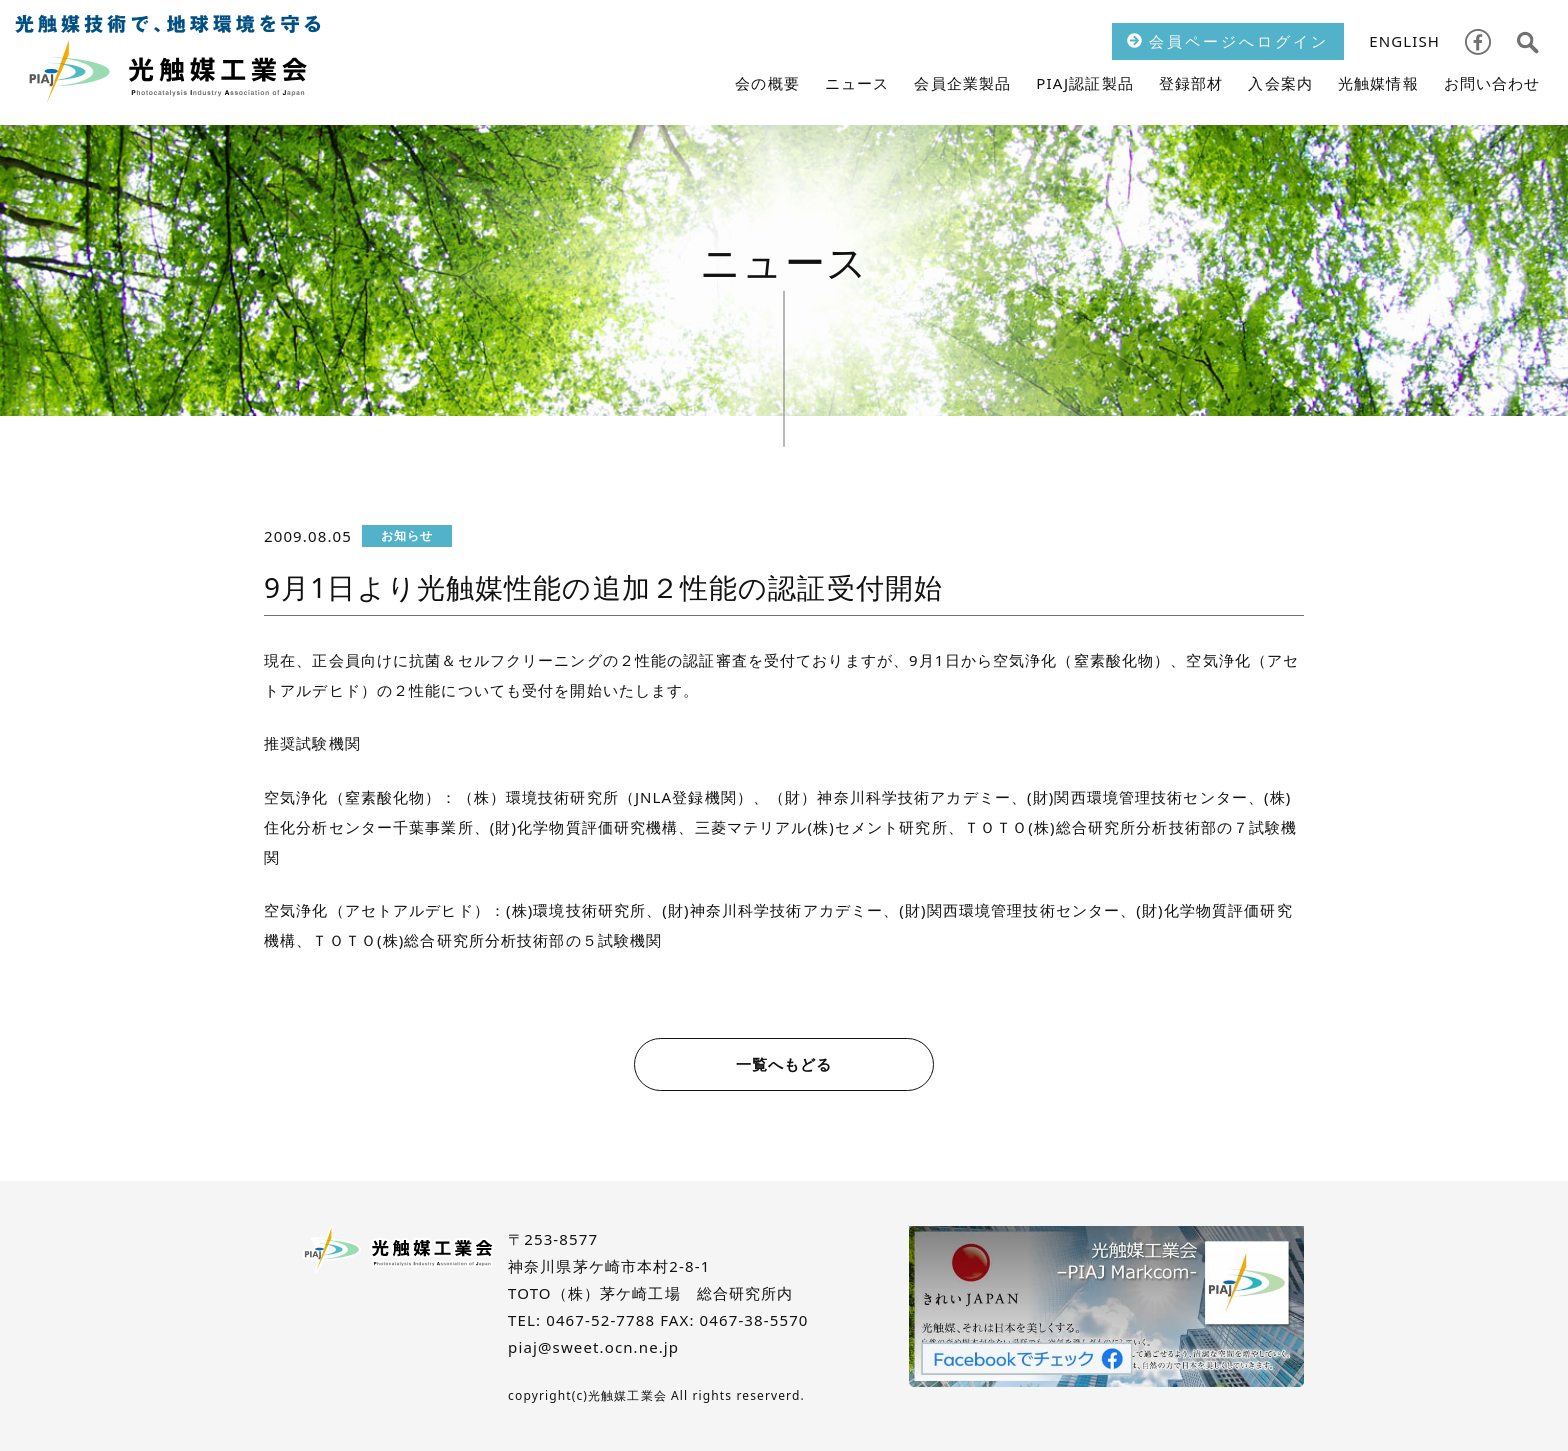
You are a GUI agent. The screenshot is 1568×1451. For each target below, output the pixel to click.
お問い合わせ (1492, 83)
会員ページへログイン (1228, 41)
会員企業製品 (962, 83)
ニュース (857, 83)
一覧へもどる (784, 1064)
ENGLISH (1404, 41)
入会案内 (1280, 83)
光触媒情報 (1378, 83)
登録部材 (1191, 83)
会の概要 (767, 83)
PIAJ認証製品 (1085, 83)
